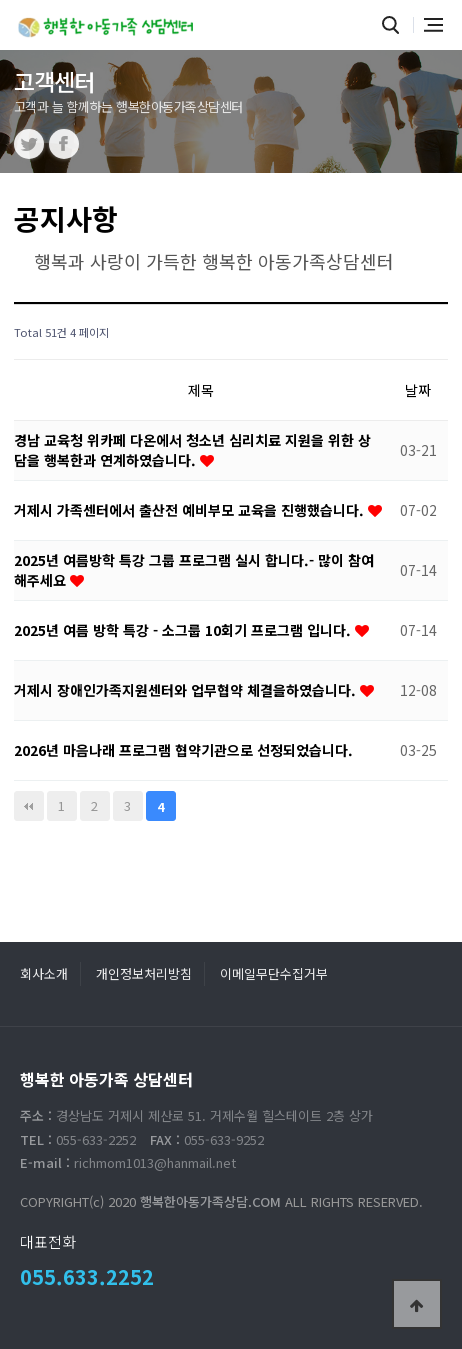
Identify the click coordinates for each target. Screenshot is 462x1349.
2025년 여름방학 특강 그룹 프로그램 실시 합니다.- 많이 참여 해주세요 (194, 570)
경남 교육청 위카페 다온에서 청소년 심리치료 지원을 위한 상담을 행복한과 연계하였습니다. (192, 450)
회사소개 (44, 973)
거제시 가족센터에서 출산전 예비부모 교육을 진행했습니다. (191, 510)
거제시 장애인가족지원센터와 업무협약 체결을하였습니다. (187, 690)
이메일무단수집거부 (274, 973)
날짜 (418, 390)
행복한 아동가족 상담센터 (108, 22)
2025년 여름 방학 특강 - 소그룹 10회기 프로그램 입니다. (184, 630)
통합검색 (391, 25)
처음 (29, 806)
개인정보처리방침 (144, 973)
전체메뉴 (433, 25)
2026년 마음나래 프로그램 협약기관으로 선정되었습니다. (183, 750)
